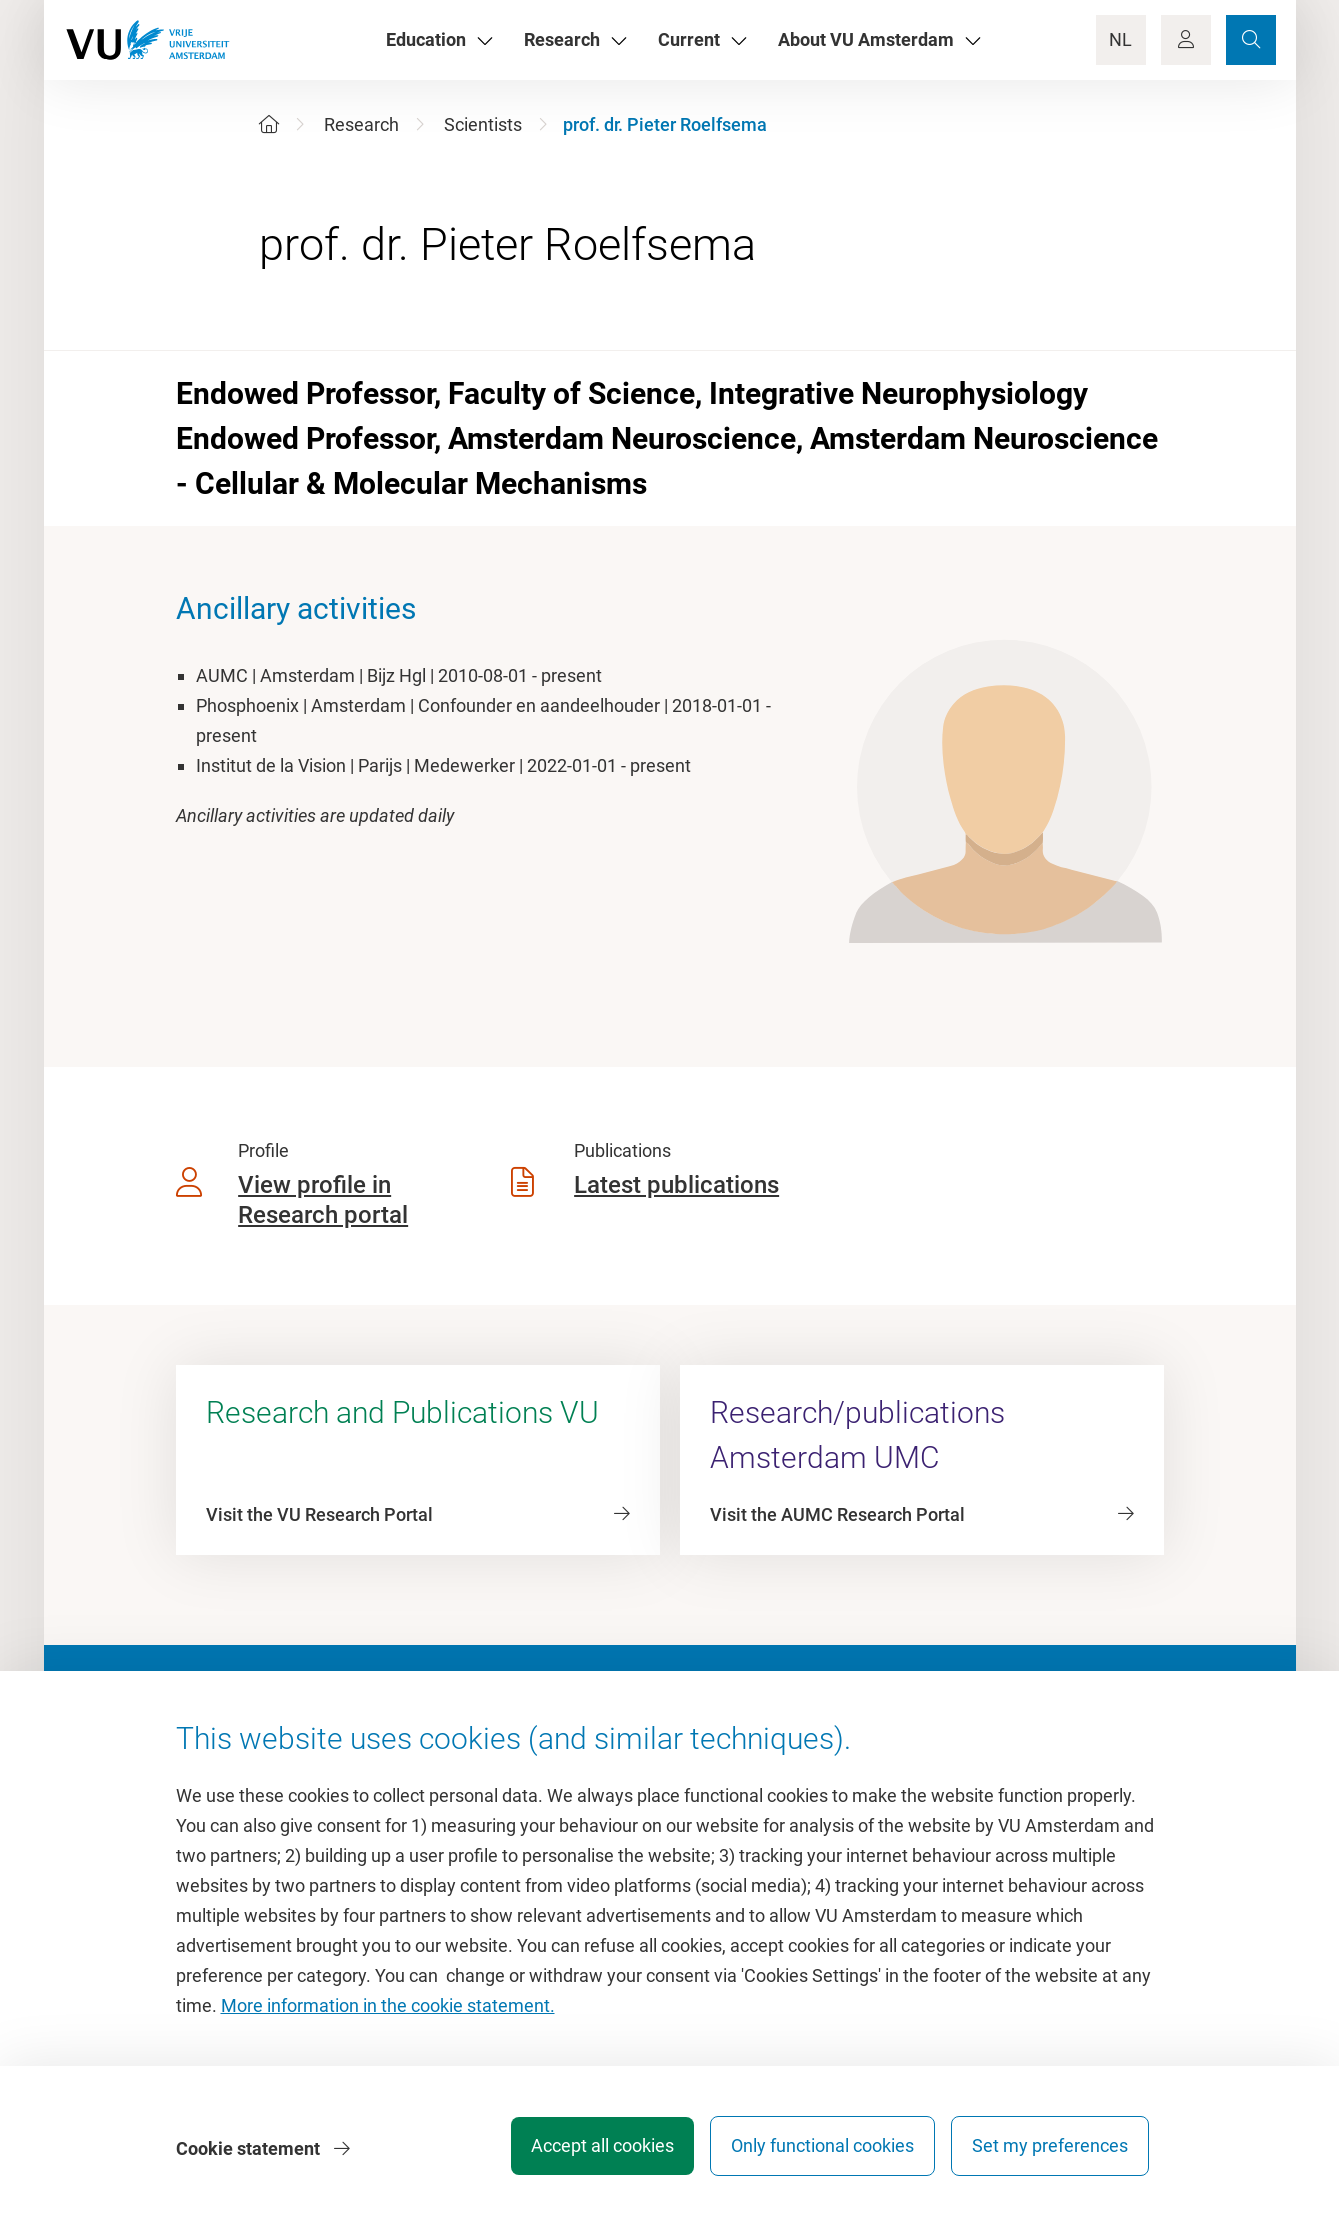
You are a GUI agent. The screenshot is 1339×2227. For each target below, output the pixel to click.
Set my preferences (1050, 2151)
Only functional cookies (814, 2151)
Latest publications (676, 1185)
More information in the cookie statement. (388, 2011)
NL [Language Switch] (1120, 39)
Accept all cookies (586, 2151)
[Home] (269, 124)
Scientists (483, 124)
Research (361, 124)
